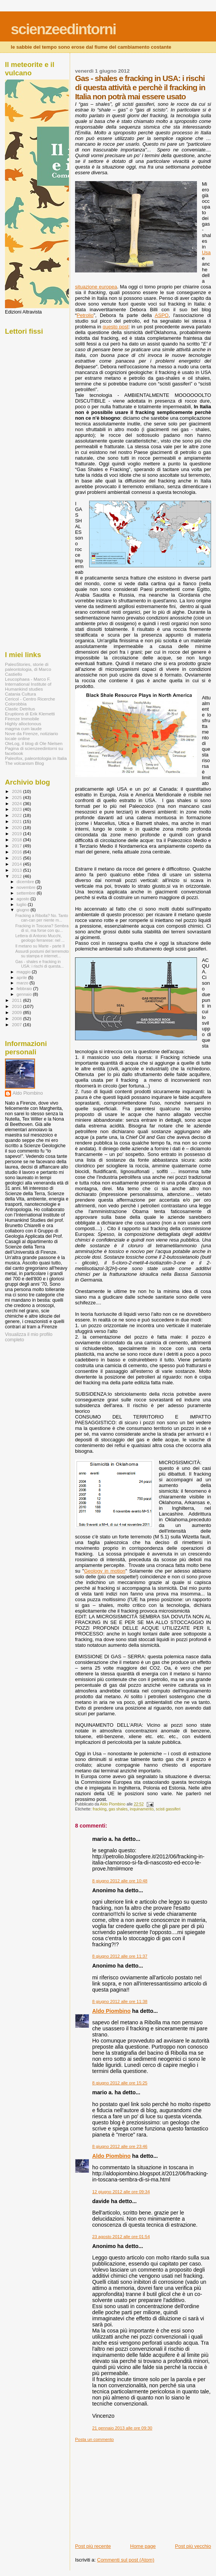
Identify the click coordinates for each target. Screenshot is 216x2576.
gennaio (25, 994)
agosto (24, 898)
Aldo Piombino (111, 2011)
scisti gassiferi (168, 1809)
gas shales (118, 1809)
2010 (17, 1006)
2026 (17, 791)
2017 (17, 845)
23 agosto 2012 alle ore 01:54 (121, 2236)
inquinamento (142, 1809)
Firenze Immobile (22, 718)
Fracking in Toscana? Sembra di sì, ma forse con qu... (42, 928)
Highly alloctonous (23, 723)
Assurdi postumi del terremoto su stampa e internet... (42, 953)
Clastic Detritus (20, 708)
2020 (17, 827)
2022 (17, 815)
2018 (17, 839)
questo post (115, 327)
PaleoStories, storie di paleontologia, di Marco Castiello (28, 669)
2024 (17, 803)
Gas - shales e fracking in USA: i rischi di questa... (39, 963)
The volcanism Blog (24, 763)
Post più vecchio (193, 2546)
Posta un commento (94, 2439)
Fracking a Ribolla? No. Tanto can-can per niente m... (41, 917)
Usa (206, 252)
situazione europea (96, 287)
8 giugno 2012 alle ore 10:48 (119, 1881)
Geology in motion (104, 1571)
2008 (17, 1018)
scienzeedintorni (63, 29)
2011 (17, 1000)
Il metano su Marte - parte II (40, 946)
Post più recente (93, 2546)
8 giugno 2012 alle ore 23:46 (119, 2146)
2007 (17, 1024)
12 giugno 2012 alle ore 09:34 (121, 2191)
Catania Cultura (20, 693)
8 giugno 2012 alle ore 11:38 (119, 2001)
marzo (23, 983)
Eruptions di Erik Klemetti (30, 713)
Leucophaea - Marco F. (28, 679)
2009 (17, 1012)
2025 (17, 797)
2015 (17, 857)
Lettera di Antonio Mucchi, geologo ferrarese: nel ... (40, 938)
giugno (24, 909)
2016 (17, 851)
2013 (17, 870)
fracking (99, 1809)
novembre (27, 887)
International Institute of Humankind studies (28, 686)
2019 (17, 833)
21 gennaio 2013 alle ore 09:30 (122, 2428)
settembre (27, 893)
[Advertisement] (132, 2489)
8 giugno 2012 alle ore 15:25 (119, 2083)
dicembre (26, 881)
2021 (17, 821)
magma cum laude (23, 728)
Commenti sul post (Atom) (125, 2560)
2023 (17, 809)
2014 (17, 863)
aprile (22, 977)
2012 (17, 876)
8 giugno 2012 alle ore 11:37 (119, 1956)
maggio (24, 972)
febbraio (25, 988)
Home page (143, 2546)
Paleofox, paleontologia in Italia (36, 758)
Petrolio (85, 315)
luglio (22, 904)
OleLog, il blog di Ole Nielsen (33, 743)
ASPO (161, 315)
